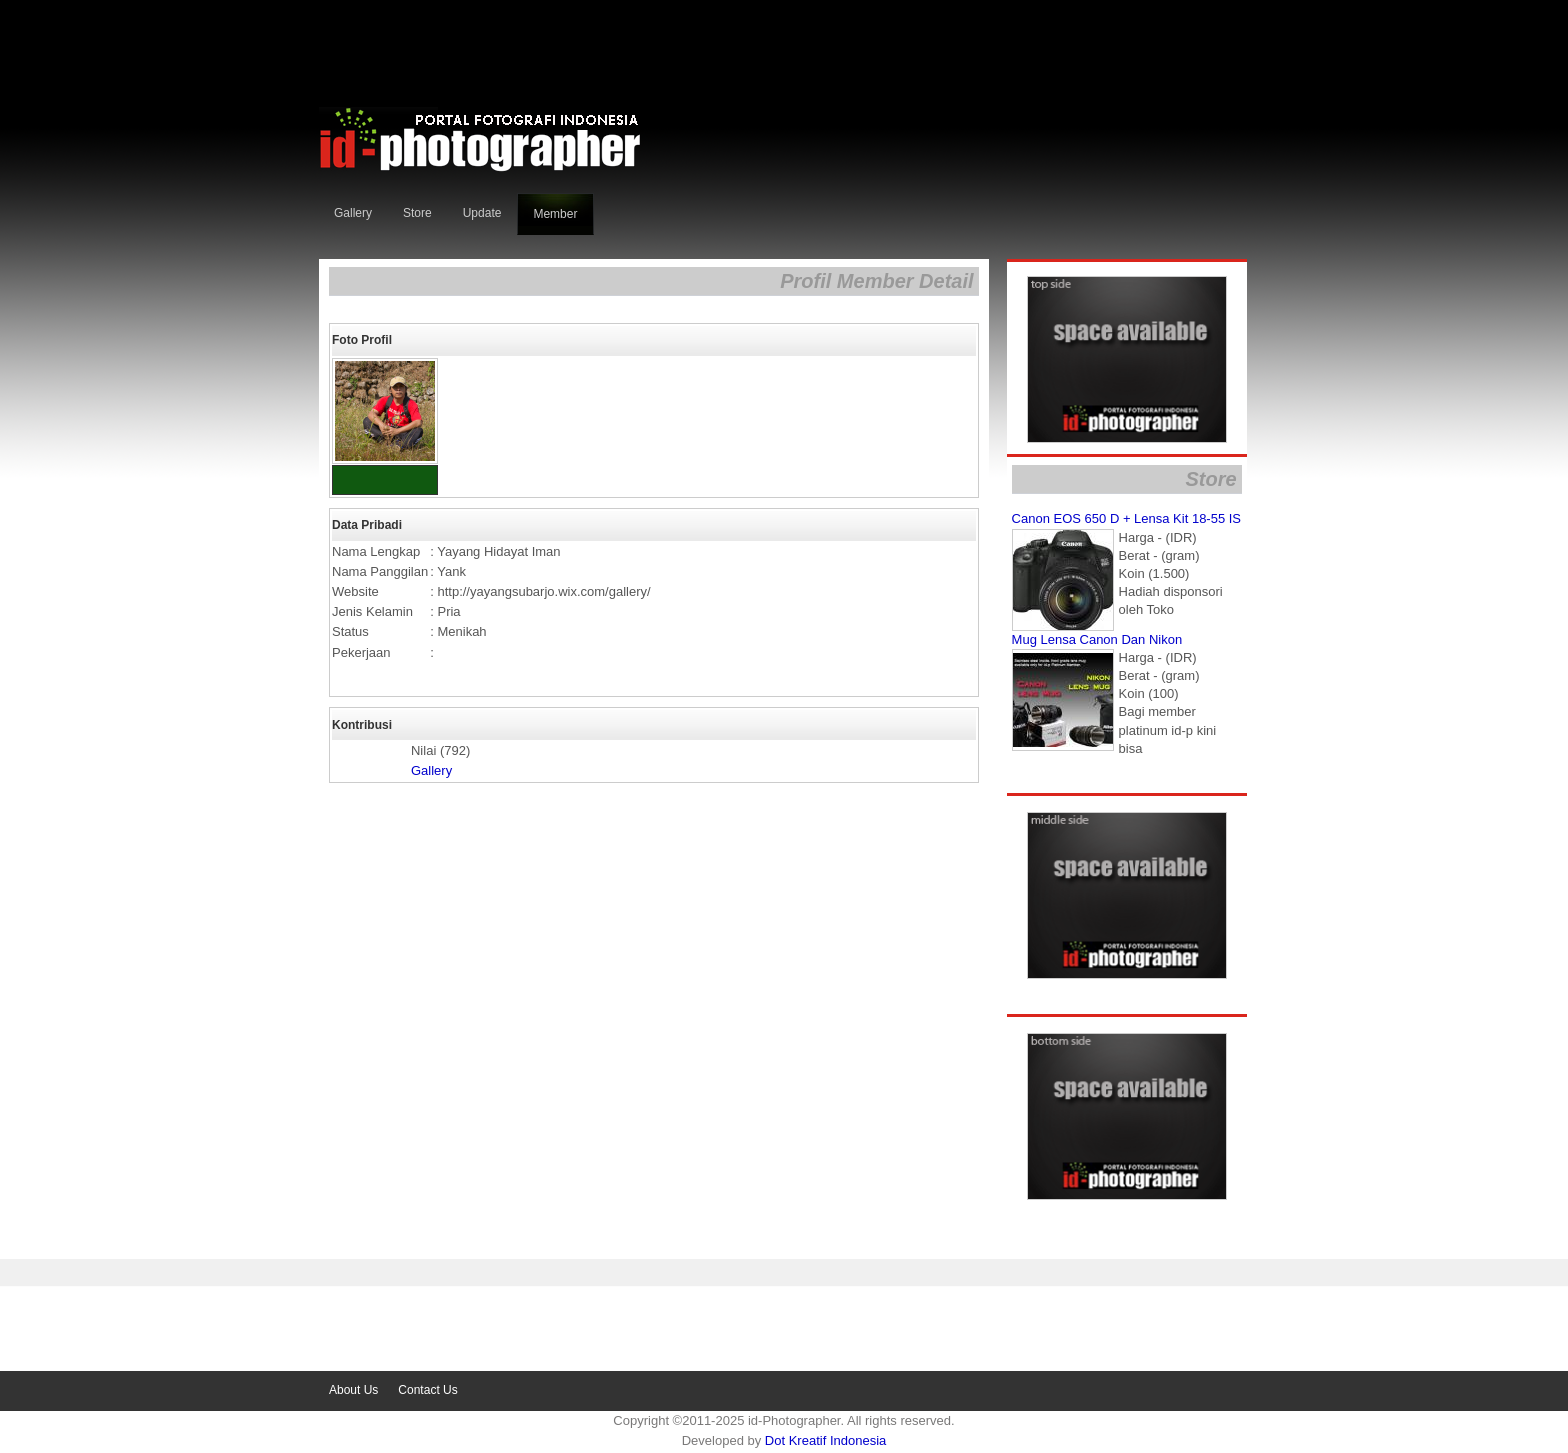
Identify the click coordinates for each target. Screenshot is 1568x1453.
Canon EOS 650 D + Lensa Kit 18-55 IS (1126, 518)
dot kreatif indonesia (825, 1440)
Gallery (431, 770)
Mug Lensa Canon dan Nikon (1097, 639)
